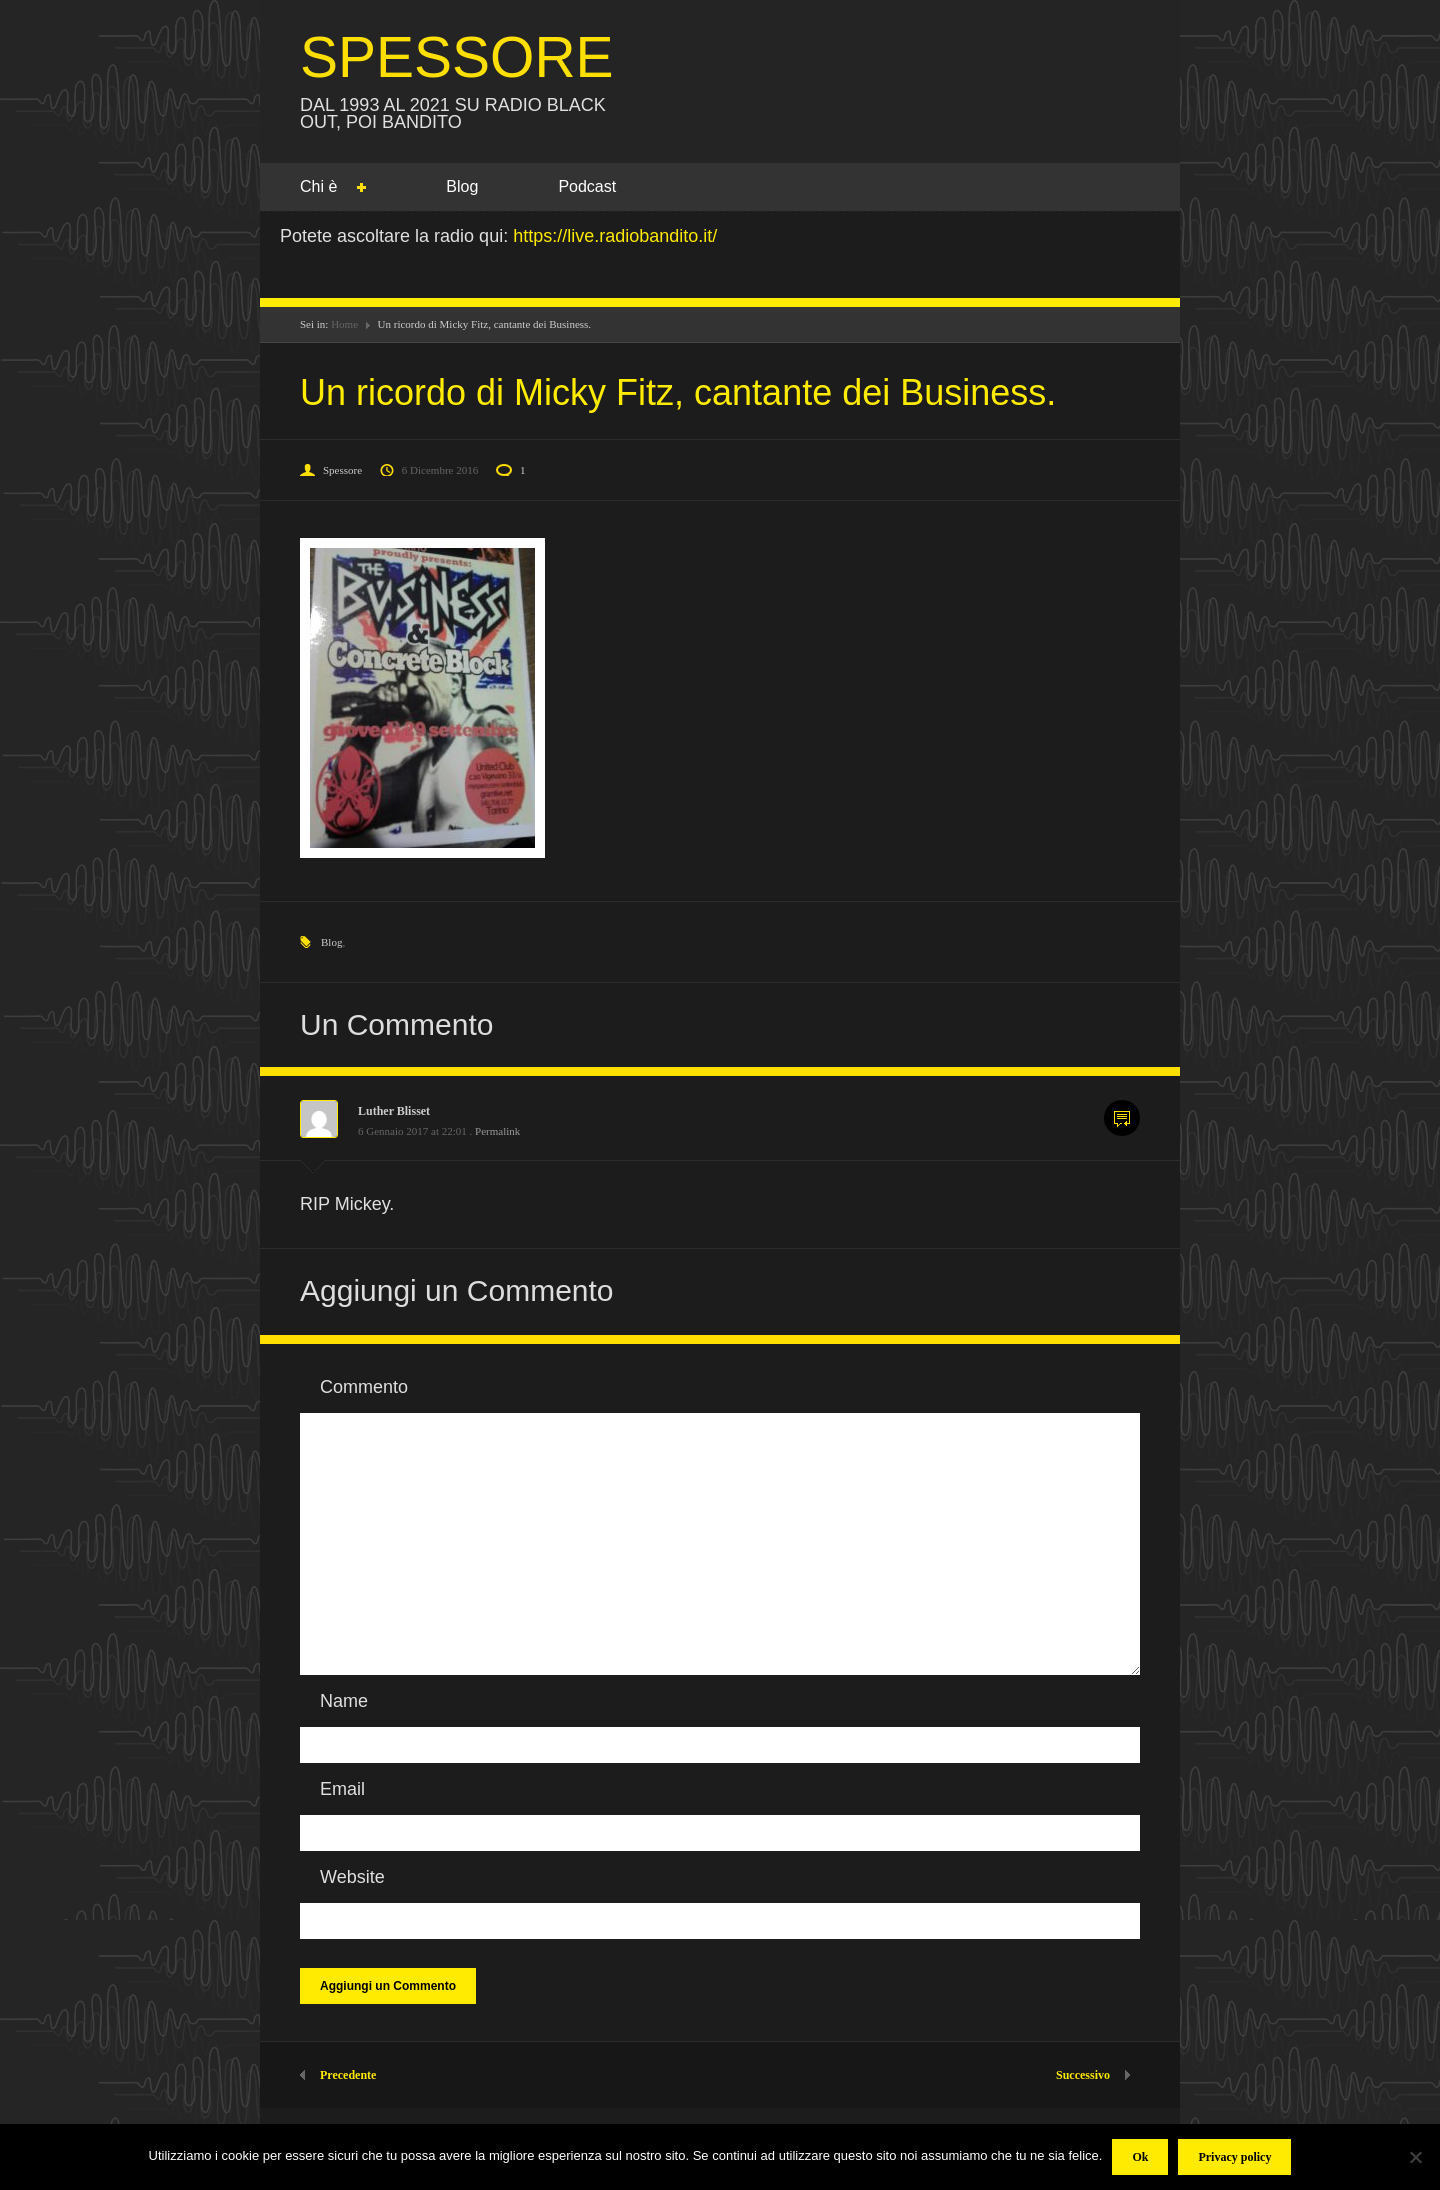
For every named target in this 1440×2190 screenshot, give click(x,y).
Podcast (587, 186)
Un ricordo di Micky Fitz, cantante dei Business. (678, 392)
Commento (364, 1387)
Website (352, 1877)
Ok (1140, 2157)
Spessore (342, 470)
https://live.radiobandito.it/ (615, 236)
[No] (1415, 2157)
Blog (462, 186)
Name (344, 1701)
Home (344, 324)
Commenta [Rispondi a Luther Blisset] (1122, 1118)
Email (342, 1789)
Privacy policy (1234, 2157)
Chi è (318, 188)
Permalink (497, 1131)
